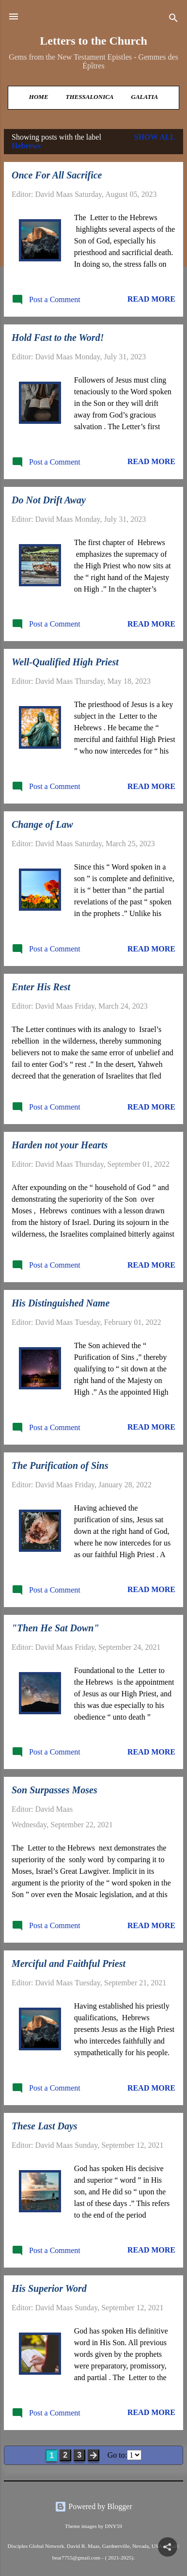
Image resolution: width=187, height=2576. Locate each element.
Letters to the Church (93, 40)
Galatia (144, 96)
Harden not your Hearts (60, 1145)
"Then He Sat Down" (55, 1628)
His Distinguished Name (60, 1303)
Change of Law (42, 824)
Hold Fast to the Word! (58, 337)
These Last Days (45, 2126)
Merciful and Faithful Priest (68, 1963)
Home (38, 96)
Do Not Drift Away (49, 500)
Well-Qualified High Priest (65, 662)
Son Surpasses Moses (54, 1790)
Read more (151, 299)
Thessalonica (90, 96)
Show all (154, 137)
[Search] (173, 19)
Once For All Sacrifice (57, 175)
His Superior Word (49, 2288)
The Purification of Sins (60, 1465)
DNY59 (113, 2526)
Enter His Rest (41, 987)
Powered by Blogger (93, 2506)
